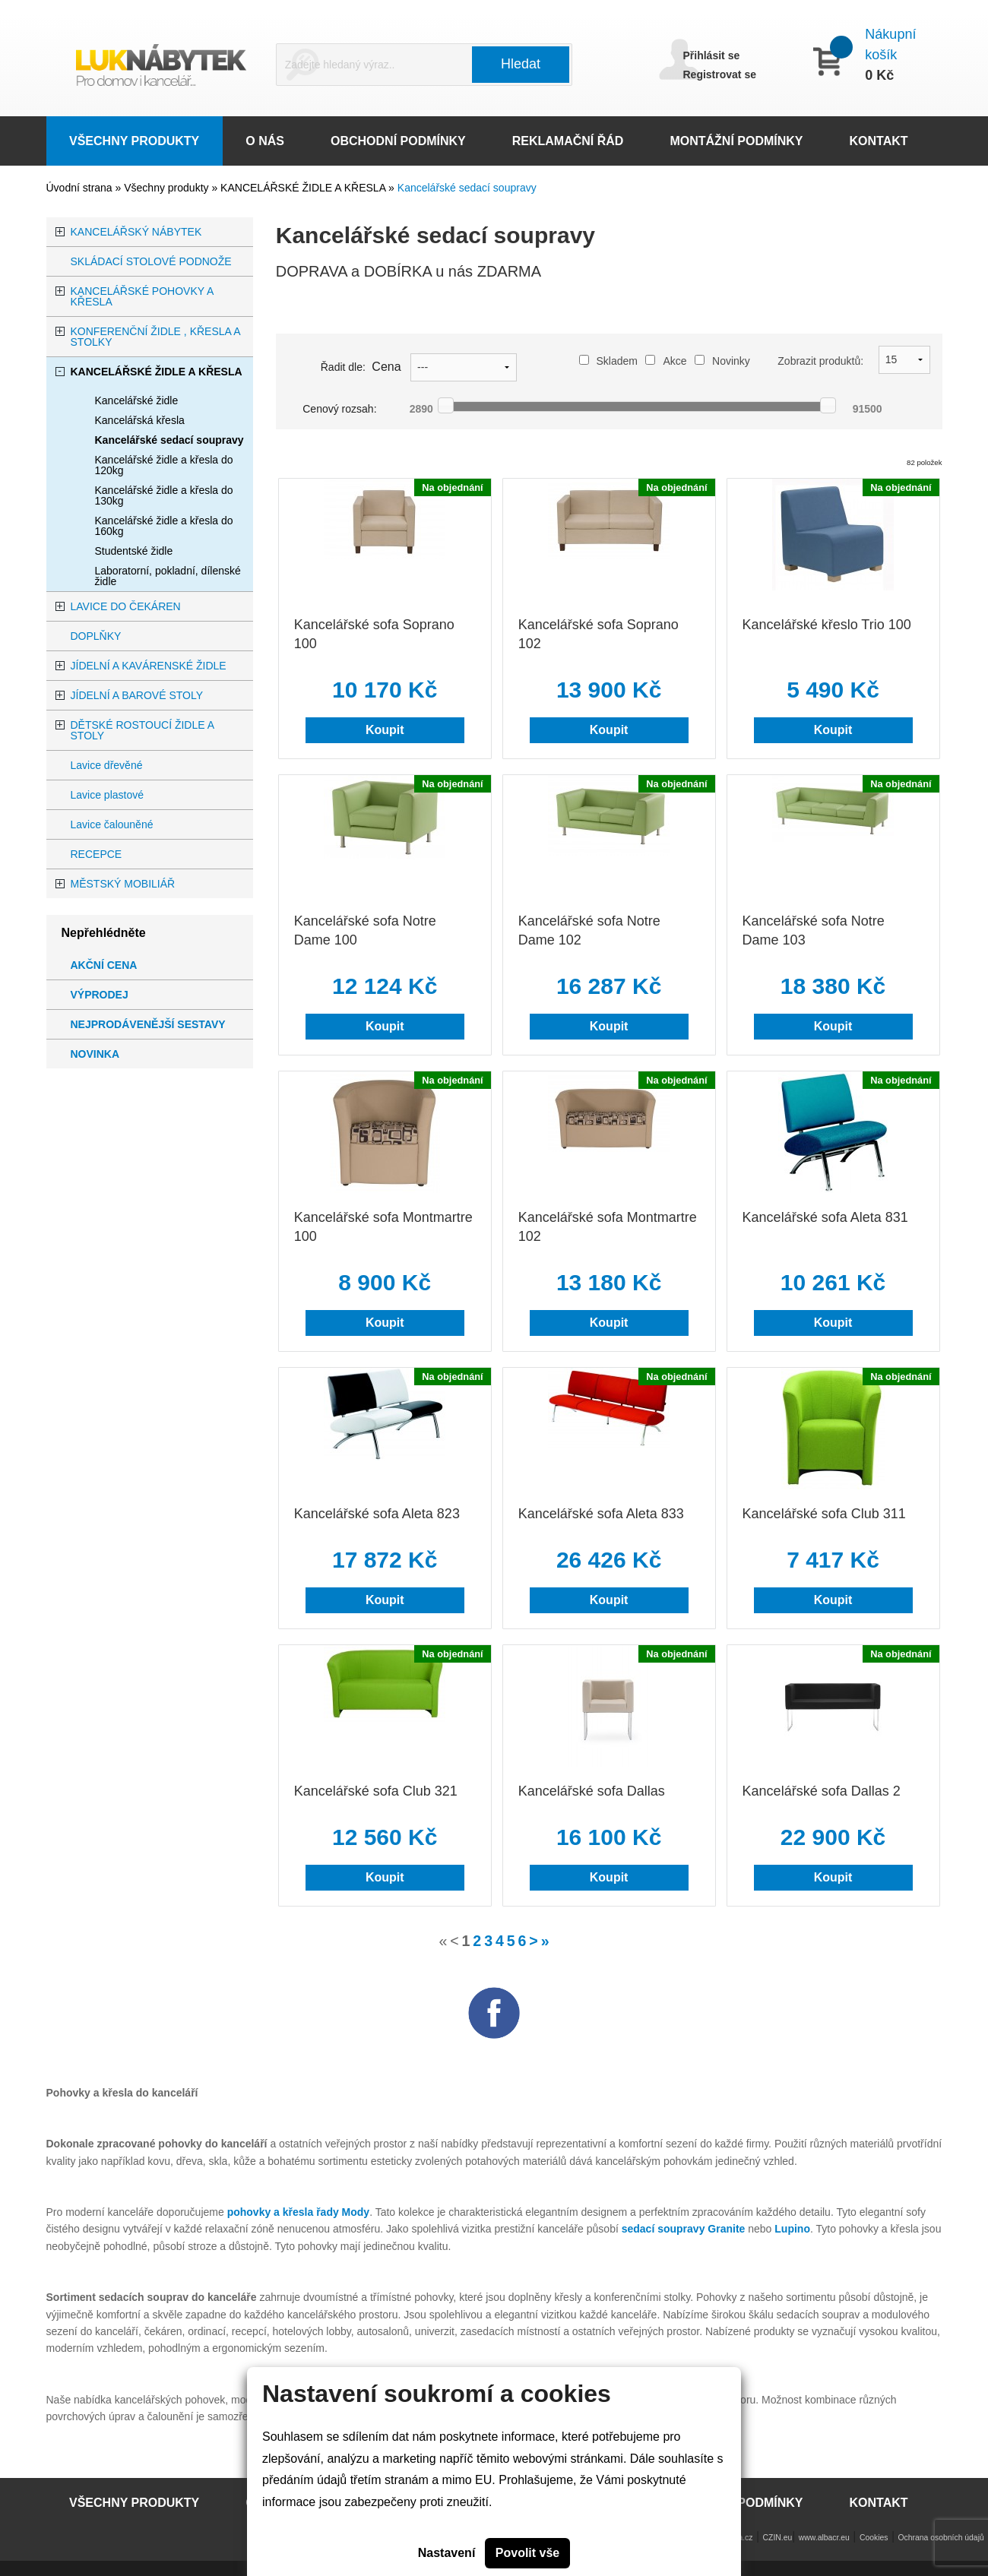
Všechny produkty (167, 188)
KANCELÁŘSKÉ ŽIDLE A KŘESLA (304, 188)
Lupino (792, 2229)
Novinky (722, 361)
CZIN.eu (778, 2537)
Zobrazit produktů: (820, 361)
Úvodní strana (79, 188)
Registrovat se (719, 74)
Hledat (520, 63)
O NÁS (264, 140)
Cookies (874, 2537)
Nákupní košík (890, 44)
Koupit (385, 729)
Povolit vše (527, 2552)
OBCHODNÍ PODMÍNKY (398, 140)
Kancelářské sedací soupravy (467, 188)
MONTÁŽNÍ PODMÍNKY (736, 140)
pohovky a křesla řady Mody (298, 2212)
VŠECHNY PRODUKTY (134, 140)
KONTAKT (879, 140)
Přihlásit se (711, 55)
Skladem (608, 361)
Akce (665, 361)
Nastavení (447, 2552)
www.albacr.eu (824, 2537)
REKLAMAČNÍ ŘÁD (568, 140)
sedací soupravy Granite (684, 2229)
